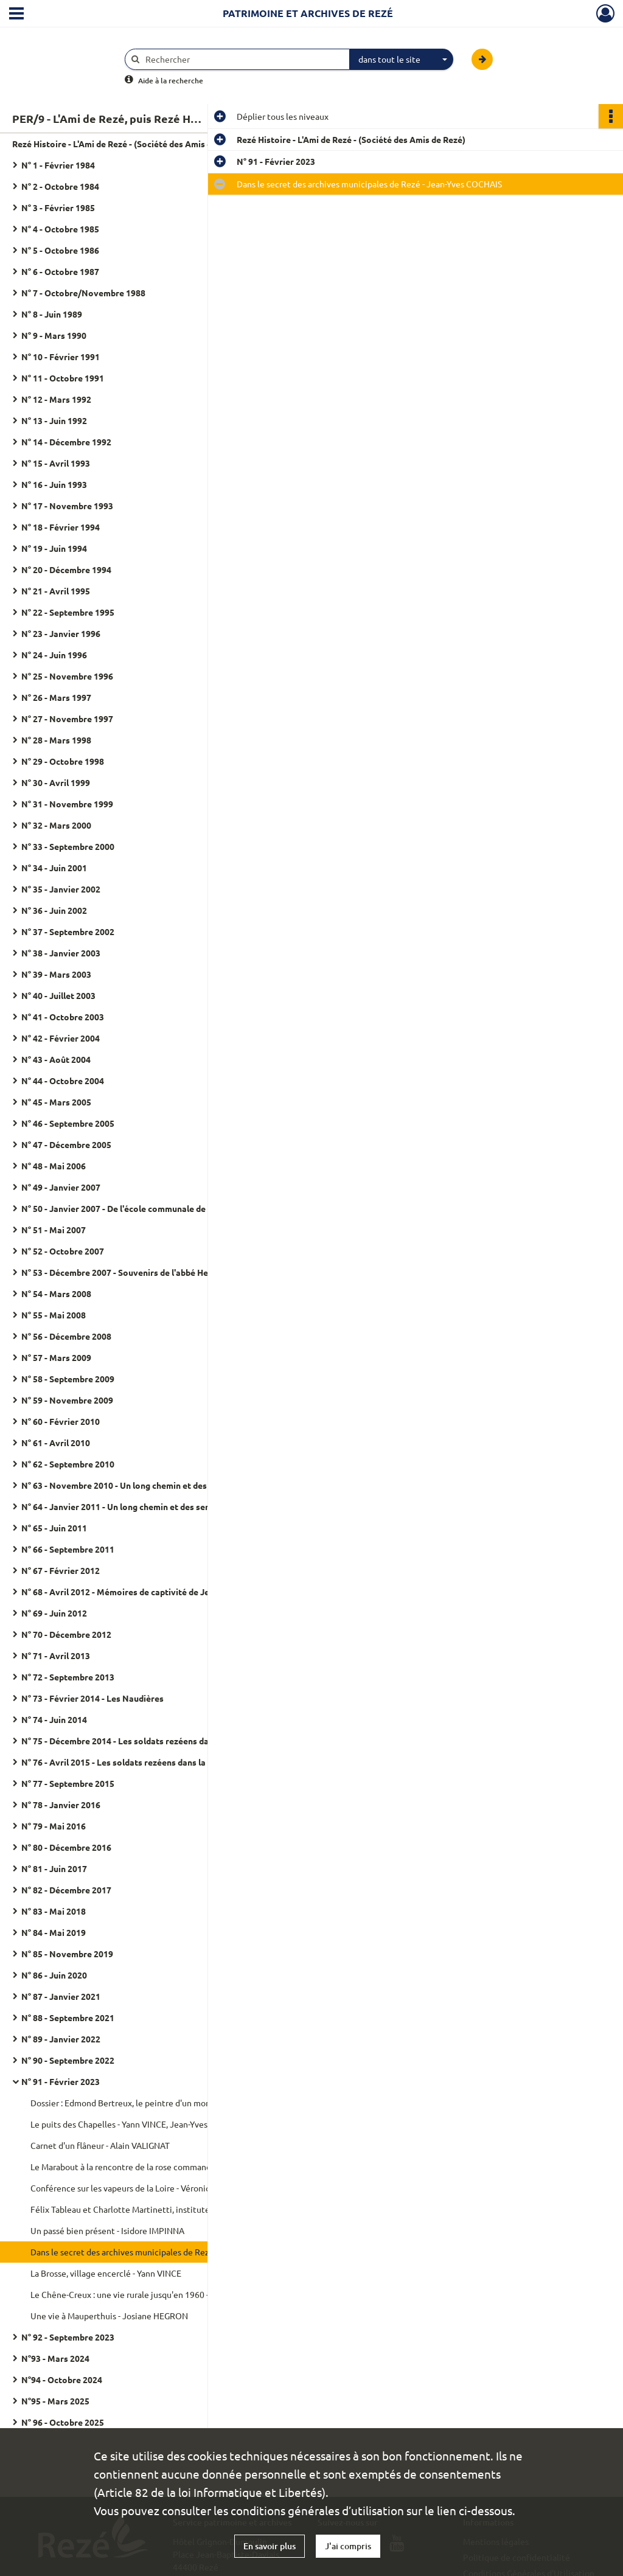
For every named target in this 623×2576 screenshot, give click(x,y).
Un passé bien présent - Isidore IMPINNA (107, 2230)
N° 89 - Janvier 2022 (60, 2038)
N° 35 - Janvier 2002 (60, 888)
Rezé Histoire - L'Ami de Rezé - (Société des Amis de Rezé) (126, 143)
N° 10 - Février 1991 (60, 356)
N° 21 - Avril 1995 (55, 590)
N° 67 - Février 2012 (60, 1570)
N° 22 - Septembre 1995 (67, 612)
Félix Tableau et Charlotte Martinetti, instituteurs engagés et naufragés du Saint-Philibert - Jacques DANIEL (152, 2209)
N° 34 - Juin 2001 (54, 867)
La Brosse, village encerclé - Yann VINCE (105, 2273)
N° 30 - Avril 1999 (55, 782)
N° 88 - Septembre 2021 (67, 2017)
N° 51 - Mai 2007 (53, 1229)
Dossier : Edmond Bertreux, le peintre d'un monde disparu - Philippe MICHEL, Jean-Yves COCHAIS (152, 2102)
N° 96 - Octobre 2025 (62, 2422)
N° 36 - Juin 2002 (54, 910)
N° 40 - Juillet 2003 (58, 995)
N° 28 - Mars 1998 (56, 739)
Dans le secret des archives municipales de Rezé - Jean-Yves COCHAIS (152, 2251)
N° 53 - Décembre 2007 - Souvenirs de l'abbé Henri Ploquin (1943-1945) (143, 1272)
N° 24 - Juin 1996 (54, 654)
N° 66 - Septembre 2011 (67, 1549)
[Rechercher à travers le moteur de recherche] (243, 59)
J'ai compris (348, 2546)
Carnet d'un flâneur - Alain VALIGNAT (100, 2145)
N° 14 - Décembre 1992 (66, 441)
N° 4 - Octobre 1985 (60, 228)
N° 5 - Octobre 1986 (60, 250)
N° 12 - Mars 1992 (56, 399)
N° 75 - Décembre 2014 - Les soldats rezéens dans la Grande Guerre (143, 1740)
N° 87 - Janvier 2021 (60, 1996)
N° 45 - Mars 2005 (56, 1101)
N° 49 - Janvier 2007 (60, 1187)
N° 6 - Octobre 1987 (60, 271)
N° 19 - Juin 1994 (54, 548)
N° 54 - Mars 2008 (56, 1293)
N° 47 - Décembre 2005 (66, 1144)
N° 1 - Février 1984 (58, 164)
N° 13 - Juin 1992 (54, 420)
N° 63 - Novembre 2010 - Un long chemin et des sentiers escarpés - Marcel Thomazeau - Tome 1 (143, 1485)
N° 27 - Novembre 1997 (67, 718)
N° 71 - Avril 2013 (55, 1655)
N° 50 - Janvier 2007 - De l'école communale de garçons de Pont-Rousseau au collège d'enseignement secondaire (143, 1208)
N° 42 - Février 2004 (60, 1037)
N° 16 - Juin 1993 (54, 484)
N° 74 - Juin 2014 (54, 1719)
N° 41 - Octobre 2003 (62, 1016)
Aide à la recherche (170, 80)
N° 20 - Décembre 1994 (66, 569)
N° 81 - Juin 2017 (54, 1868)
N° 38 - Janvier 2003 (60, 952)
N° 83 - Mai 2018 (53, 1911)
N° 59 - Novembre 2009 (67, 1399)
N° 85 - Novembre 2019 (67, 1953)
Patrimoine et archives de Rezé (308, 13)
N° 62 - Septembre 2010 (67, 1463)
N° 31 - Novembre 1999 (67, 803)
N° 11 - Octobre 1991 (62, 377)
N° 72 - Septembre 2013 (67, 1676)
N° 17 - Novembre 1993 (67, 505)
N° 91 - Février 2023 (60, 2081)
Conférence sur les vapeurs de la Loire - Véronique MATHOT (143, 2187)
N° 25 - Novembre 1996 (67, 675)
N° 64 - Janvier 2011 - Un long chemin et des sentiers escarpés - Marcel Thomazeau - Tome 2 (143, 1506)
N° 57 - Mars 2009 (56, 1357)
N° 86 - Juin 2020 (54, 1974)
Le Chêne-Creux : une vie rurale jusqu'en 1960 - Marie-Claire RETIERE (152, 2294)
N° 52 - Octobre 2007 (62, 1250)
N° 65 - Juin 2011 (54, 1527)
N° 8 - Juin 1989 (51, 313)
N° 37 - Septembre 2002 (67, 931)
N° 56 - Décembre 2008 (66, 1336)
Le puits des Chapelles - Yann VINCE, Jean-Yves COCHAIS (137, 2123)
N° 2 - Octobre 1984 (60, 186)
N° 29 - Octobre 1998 (62, 761)
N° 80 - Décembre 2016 (66, 1847)
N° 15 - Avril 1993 (55, 463)
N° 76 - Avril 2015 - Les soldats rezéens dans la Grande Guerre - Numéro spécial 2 (143, 1761)
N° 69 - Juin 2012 (54, 1612)
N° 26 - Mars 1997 (56, 697)
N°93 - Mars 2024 (55, 2358)
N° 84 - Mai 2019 (53, 1932)
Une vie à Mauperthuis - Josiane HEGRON (109, 2315)
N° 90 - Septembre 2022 (67, 2060)
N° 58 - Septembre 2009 (67, 1378)
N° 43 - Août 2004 (56, 1059)
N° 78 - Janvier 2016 (60, 1804)
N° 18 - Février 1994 (60, 526)
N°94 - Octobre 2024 (61, 2379)
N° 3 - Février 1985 (58, 207)
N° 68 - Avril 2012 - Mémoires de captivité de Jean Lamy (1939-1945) (143, 1591)
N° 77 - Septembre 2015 (67, 1783)
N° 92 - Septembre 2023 (67, 2336)
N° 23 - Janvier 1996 (60, 633)
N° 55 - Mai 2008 (53, 1314)
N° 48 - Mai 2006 (53, 1165)
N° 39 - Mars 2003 (56, 974)
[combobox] (401, 60)
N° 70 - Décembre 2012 (66, 1634)
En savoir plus (269, 2546)
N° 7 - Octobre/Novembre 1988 (83, 292)
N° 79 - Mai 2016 (53, 1825)
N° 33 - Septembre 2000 (67, 846)
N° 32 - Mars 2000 (56, 825)
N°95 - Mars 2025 (55, 2400)
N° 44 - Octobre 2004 (62, 1080)
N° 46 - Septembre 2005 (67, 1123)
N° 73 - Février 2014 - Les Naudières (92, 1698)
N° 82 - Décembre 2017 (66, 1889)
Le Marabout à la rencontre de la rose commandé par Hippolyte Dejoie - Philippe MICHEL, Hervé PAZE (152, 2166)
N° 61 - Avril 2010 (55, 1442)
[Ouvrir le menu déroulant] (16, 14)
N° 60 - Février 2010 (60, 1421)
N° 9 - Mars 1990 (53, 335)
